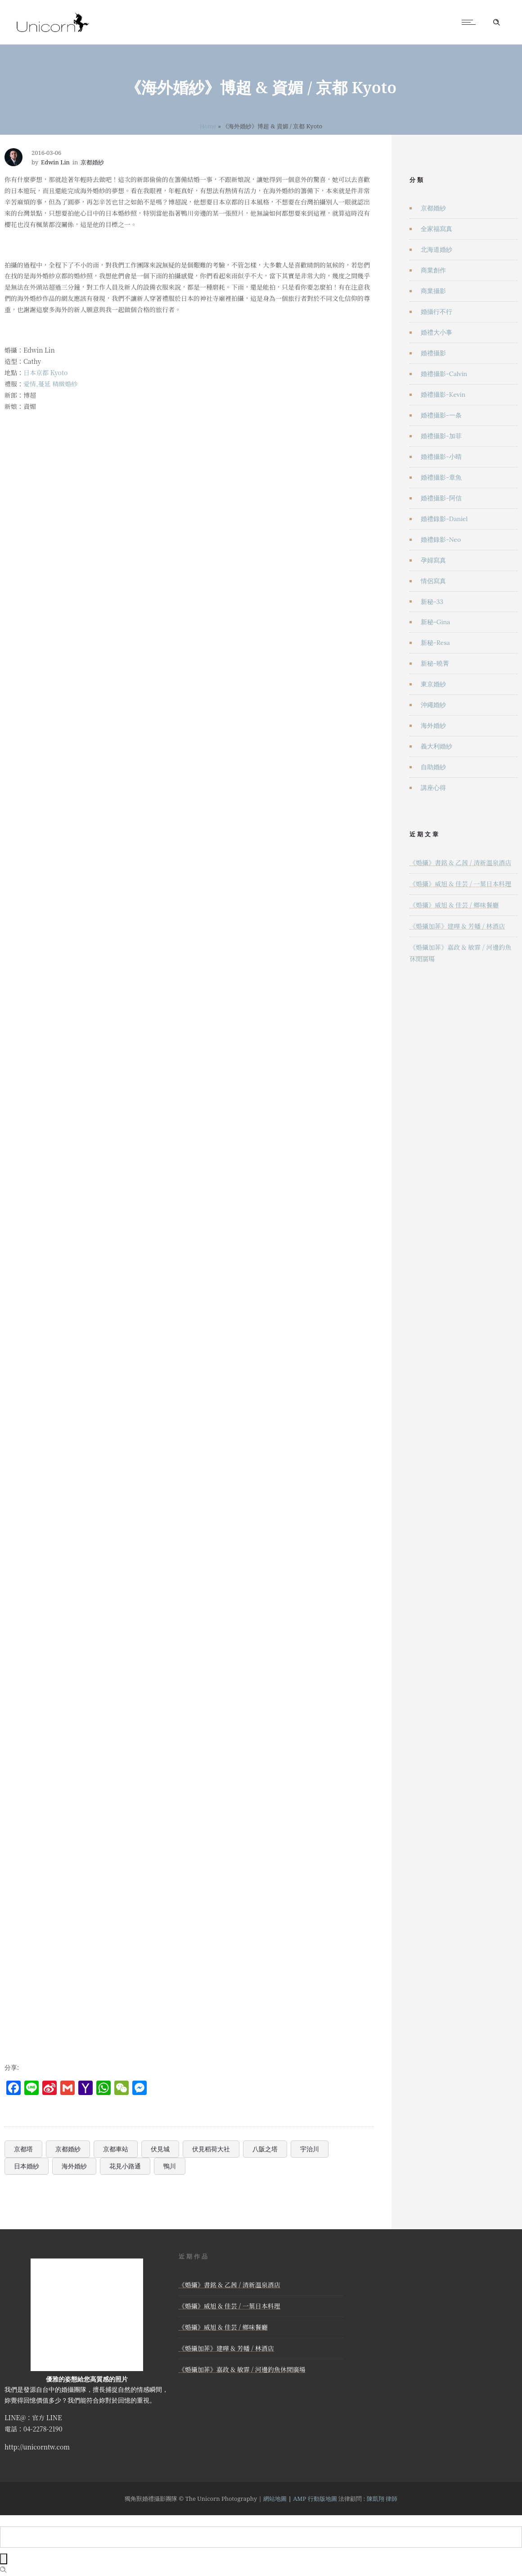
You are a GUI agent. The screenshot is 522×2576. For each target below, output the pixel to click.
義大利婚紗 (436, 746)
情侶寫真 (433, 581)
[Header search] (496, 22)
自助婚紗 (433, 767)
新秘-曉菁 (435, 663)
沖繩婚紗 (433, 705)
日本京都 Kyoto (45, 372)
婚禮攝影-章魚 (441, 477)
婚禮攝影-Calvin (444, 374)
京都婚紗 (68, 2149)
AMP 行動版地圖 (315, 2498)
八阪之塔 (265, 2149)
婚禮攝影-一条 (441, 415)
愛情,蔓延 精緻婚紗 (50, 383)
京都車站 (115, 2149)
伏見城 (160, 2149)
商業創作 (433, 270)
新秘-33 (432, 602)
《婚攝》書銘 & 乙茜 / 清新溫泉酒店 (460, 862)
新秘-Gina (435, 622)
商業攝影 (433, 291)
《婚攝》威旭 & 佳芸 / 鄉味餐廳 (454, 904)
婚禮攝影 (433, 353)
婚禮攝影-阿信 (441, 498)
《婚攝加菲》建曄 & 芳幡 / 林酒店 (457, 925)
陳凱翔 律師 (382, 2498)
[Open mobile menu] (471, 22)
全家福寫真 (436, 229)
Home (208, 126)
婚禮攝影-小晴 (441, 457)
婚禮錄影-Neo (441, 539)
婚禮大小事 (436, 332)
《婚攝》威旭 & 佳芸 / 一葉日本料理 (460, 883)
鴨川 (169, 2166)
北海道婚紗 (436, 249)
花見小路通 (125, 2166)
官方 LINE (47, 2417)
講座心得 (433, 788)
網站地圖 (275, 2498)
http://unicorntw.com (37, 2446)
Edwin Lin (55, 162)
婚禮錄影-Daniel (444, 519)
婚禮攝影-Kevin (443, 394)
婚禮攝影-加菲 (441, 436)
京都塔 (23, 2149)
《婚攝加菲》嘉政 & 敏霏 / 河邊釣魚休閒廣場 (242, 2369)
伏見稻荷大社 (211, 2149)
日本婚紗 (26, 2166)
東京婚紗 (433, 684)
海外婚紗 (74, 2166)
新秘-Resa (435, 643)
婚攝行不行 (436, 312)
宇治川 (309, 2149)
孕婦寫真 (433, 560)
